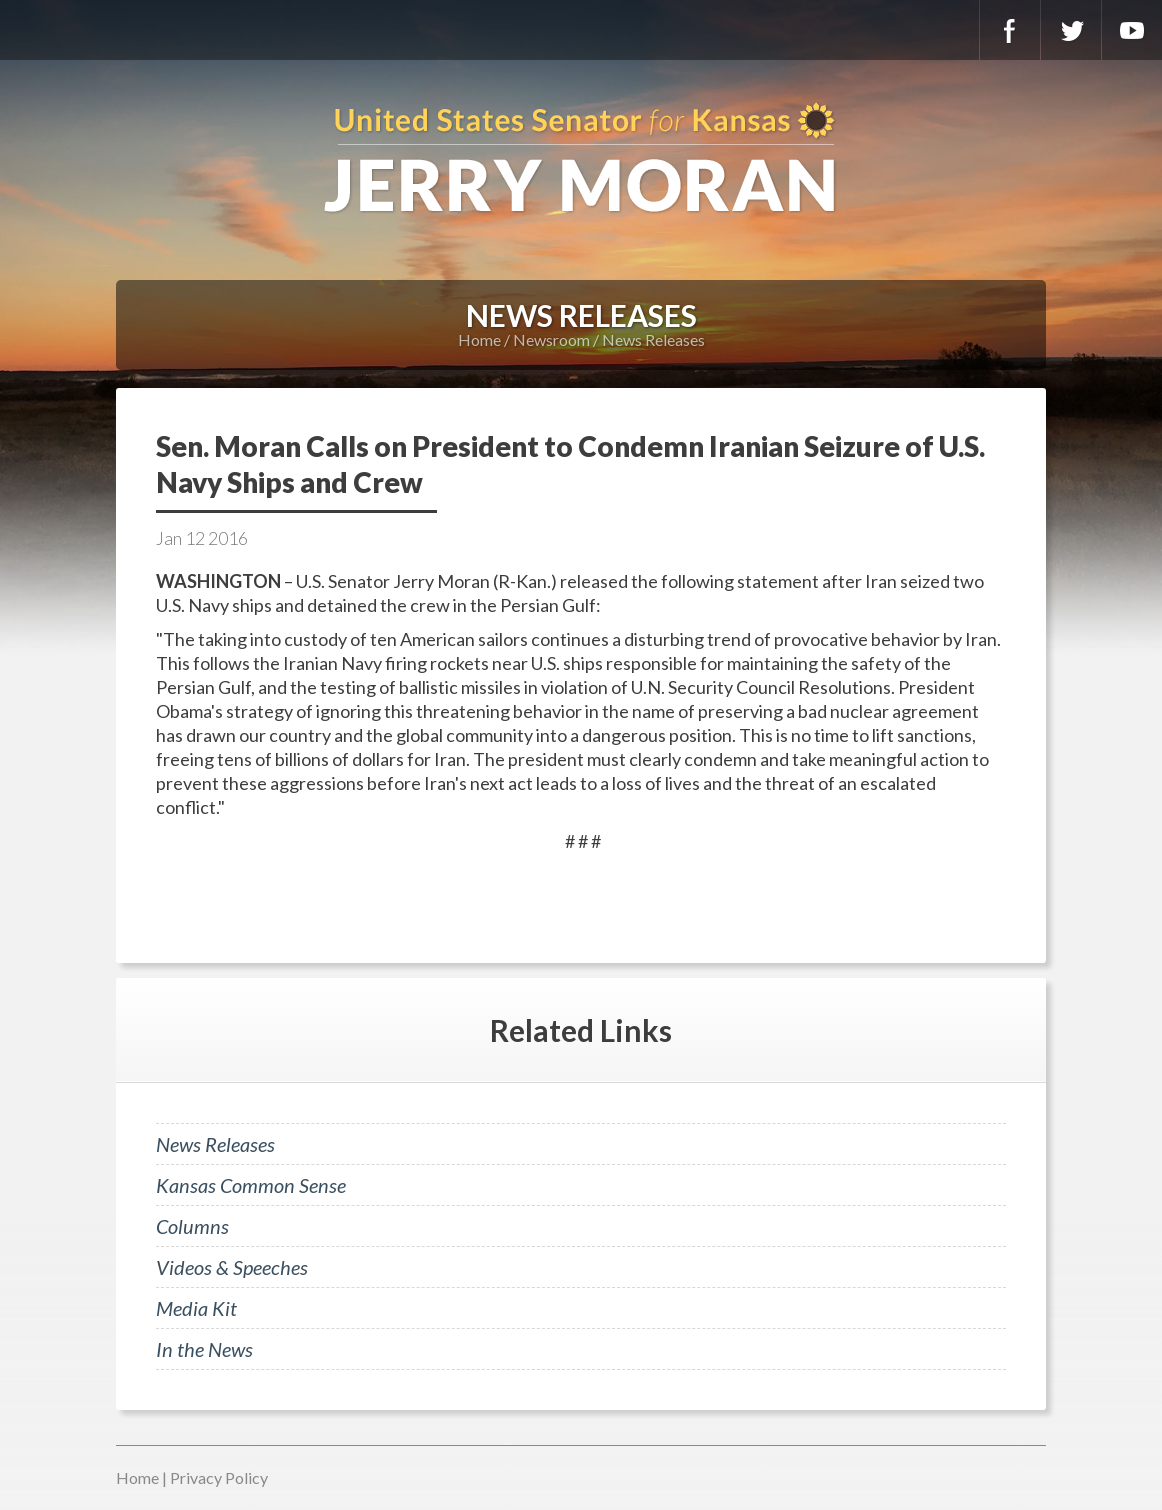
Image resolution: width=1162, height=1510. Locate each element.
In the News (204, 1349)
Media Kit (196, 1308)
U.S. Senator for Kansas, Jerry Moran (581, 160)
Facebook (1010, 30)
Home (479, 339)
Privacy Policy (219, 1477)
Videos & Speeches (232, 1267)
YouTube (1132, 30)
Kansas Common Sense (251, 1185)
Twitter (1071, 30)
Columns (192, 1226)
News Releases (653, 339)
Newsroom (551, 339)
